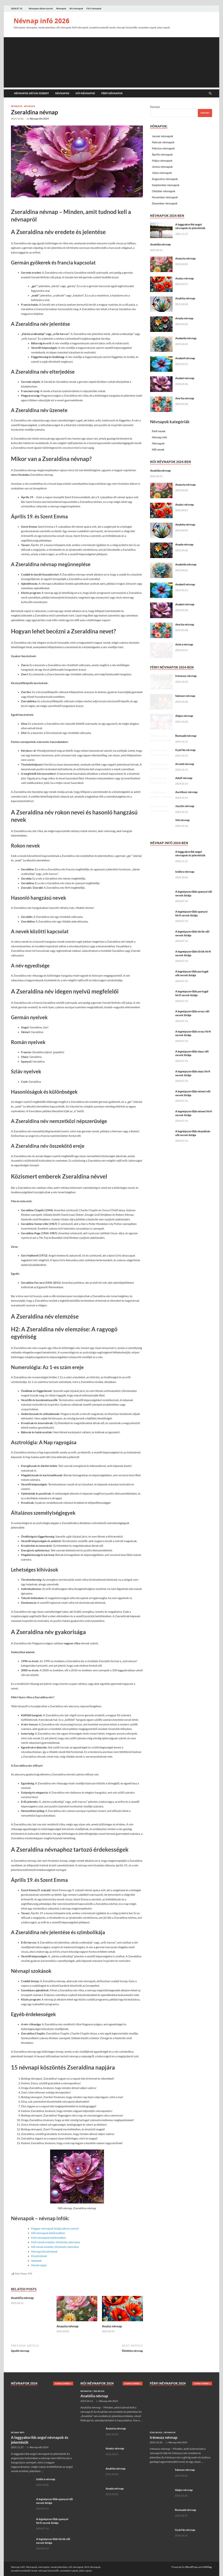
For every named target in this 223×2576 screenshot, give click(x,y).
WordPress (191, 2566)
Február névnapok (163, 142)
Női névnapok (76, 8)
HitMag (207, 2566)
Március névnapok (163, 148)
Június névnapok (162, 166)
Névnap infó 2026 (41, 20)
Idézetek (36, 2260)
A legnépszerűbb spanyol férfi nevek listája (191, 949)
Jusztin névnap (184, 835)
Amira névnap (184, 644)
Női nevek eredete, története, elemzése (55, 2246)
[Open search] (210, 93)
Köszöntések (39, 2256)
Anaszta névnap (67, 2326)
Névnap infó (159, 437)
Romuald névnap (185, 735)
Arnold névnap (184, 775)
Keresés (155, 106)
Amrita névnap (184, 398)
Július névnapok (162, 172)
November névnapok (165, 197)
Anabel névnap (184, 378)
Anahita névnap (185, 298)
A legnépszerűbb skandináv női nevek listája (192, 1168)
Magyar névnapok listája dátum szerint (55, 2228)
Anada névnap (184, 318)
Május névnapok (162, 160)
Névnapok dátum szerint (41, 8)
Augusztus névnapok (165, 179)
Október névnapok (163, 191)
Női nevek (29, 106)
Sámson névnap (185, 695)
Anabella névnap (185, 338)
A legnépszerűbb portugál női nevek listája (191, 1008)
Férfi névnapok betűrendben (48, 2237)
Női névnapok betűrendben (48, 2233)
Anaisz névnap (112, 2326)
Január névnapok (162, 136)
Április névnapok (162, 154)
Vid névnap (182, 855)
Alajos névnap (184, 715)
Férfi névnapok (93, 8)
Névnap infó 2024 (39, 118)
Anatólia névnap (22, 2298)
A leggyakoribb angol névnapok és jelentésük (190, 226)
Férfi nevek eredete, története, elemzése (55, 2242)
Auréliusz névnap (186, 815)
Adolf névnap (183, 795)
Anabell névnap (185, 358)
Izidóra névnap (184, 907)
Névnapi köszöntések (44, 2251)
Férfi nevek (158, 431)
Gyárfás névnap (185, 755)
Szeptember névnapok (165, 185)
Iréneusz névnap (186, 675)
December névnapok (164, 203)
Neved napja (39, 2265)
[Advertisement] (111, 62)
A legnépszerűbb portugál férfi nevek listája (191, 1028)
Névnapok (61, 8)
